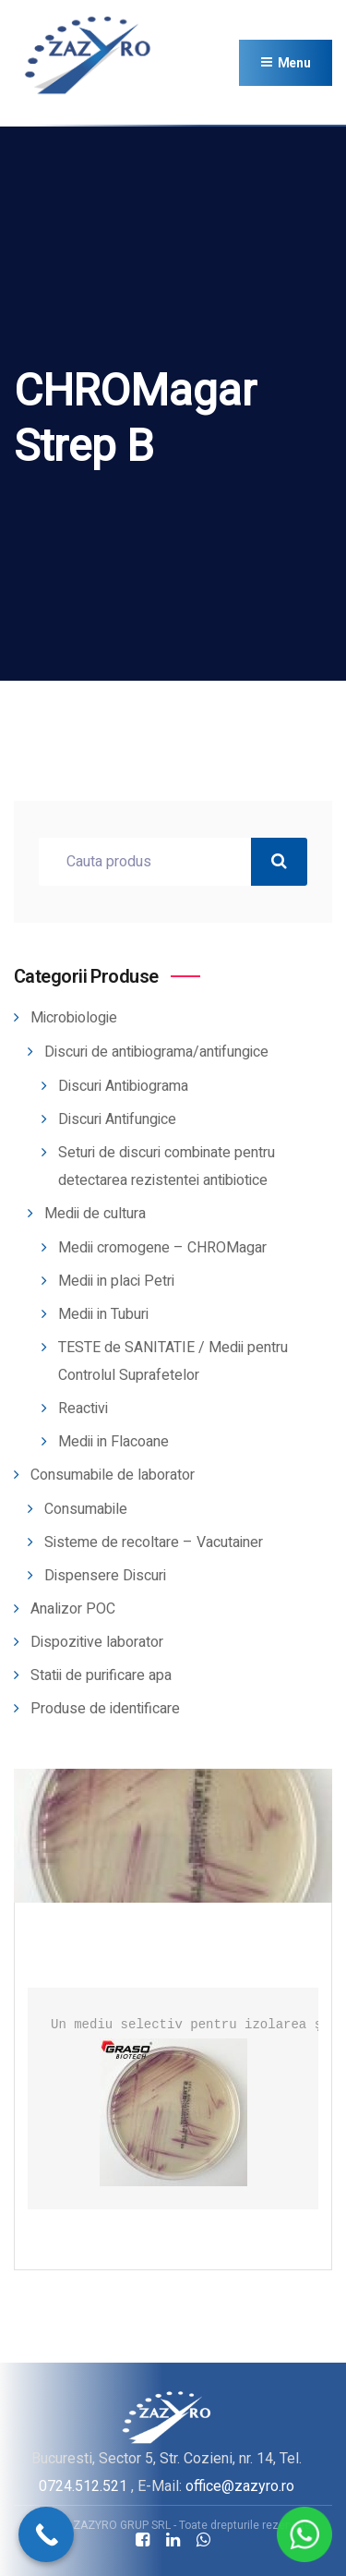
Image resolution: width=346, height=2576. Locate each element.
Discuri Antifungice (117, 1119)
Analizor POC (72, 1609)
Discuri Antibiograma (123, 1086)
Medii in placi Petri (116, 1281)
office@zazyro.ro (239, 2486)
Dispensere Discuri (105, 1576)
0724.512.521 (83, 2486)
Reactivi (83, 1408)
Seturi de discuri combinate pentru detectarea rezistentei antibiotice (166, 1166)
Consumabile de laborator (112, 1475)
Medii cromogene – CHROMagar (162, 1248)
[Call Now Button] (46, 2534)
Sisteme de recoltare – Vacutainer (153, 1542)
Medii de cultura (95, 1214)
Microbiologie (73, 1018)
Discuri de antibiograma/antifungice (156, 1052)
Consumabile (85, 1509)
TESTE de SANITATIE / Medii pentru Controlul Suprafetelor (173, 1361)
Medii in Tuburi (103, 1314)
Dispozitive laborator (96, 1642)
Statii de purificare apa (101, 1675)
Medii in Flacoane (113, 1442)
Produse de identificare (105, 1709)
